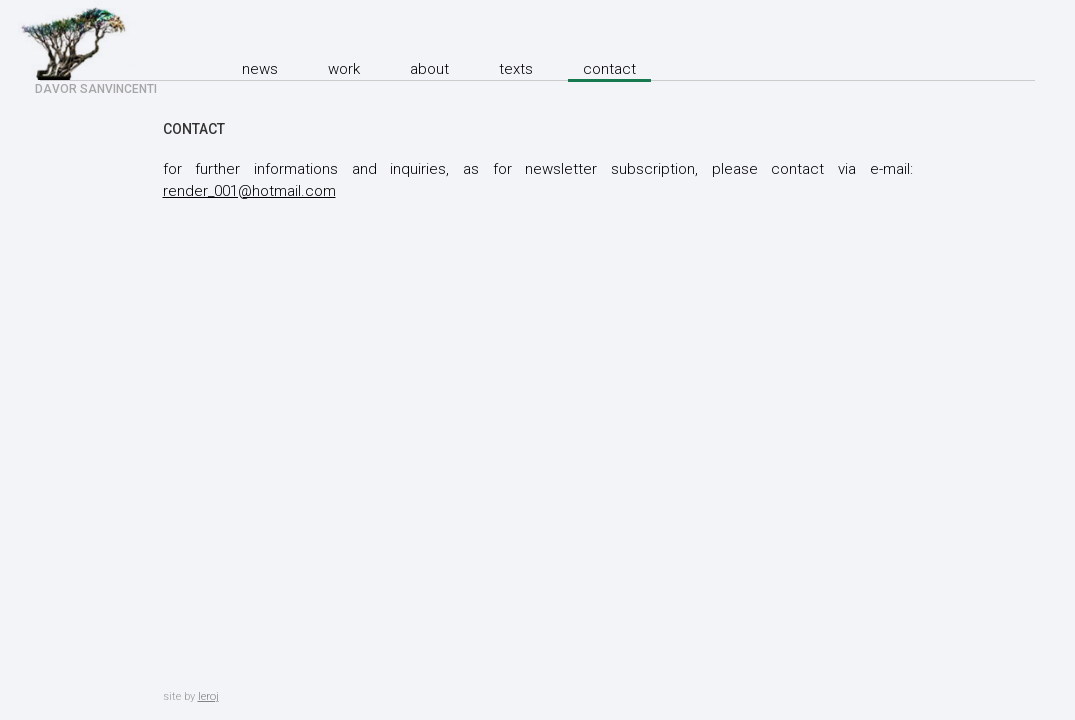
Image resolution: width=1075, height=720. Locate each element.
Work (344, 69)
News (260, 69)
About (429, 69)
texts (516, 69)
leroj (208, 696)
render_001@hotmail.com (249, 191)
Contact (609, 69)
